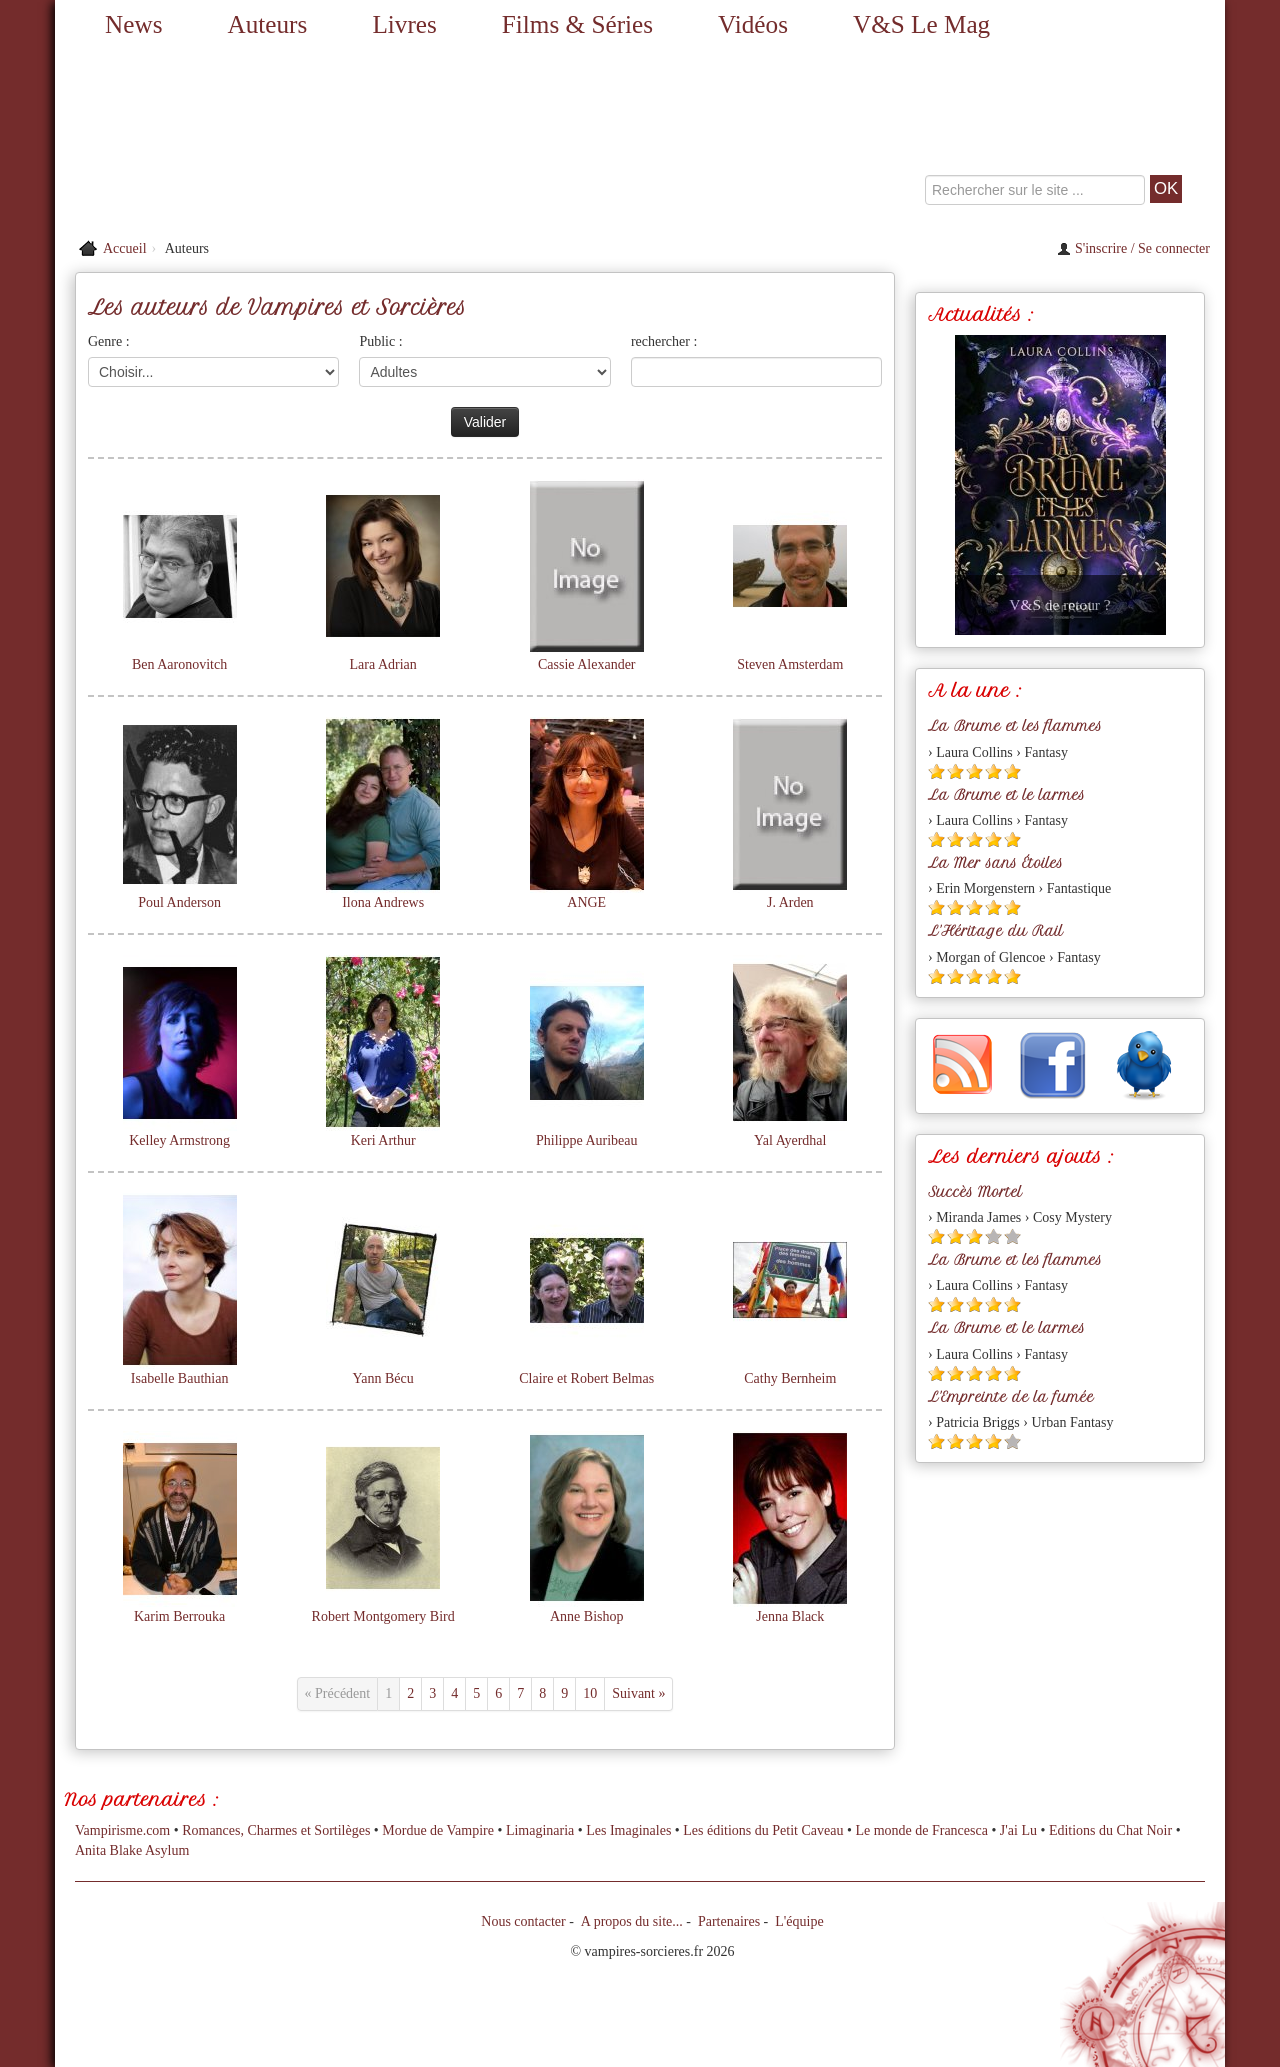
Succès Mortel (975, 1192)
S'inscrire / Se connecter (1133, 248)
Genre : (109, 341)
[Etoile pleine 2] (955, 771)
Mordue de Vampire (438, 1830)
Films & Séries (577, 24)
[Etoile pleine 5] (1012, 771)
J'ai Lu (1018, 1830)
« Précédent (338, 1693)
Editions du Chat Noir (1110, 1830)
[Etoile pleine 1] (936, 771)
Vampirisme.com (122, 1830)
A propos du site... (632, 1921)
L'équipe (799, 1921)
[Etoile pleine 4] (993, 771)
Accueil (125, 248)
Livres (404, 24)
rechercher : (664, 341)
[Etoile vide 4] (993, 1236)
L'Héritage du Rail (995, 931)
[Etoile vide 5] (1012, 1236)
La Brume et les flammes (1015, 726)
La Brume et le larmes (1006, 795)
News (133, 24)
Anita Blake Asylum (132, 1850)
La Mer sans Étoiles (995, 863)
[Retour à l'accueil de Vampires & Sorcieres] (240, 140)
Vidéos (753, 24)
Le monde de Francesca (921, 1830)
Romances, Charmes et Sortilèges (276, 1830)
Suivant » (638, 1693)
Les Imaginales (628, 1830)
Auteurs (268, 24)
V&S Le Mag (921, 24)
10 (590, 1693)
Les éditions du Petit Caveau (763, 1830)
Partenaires (729, 1921)
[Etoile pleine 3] (974, 771)
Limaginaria (540, 1830)
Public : (380, 341)
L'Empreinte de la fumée (1011, 1397)
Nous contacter (523, 1921)
